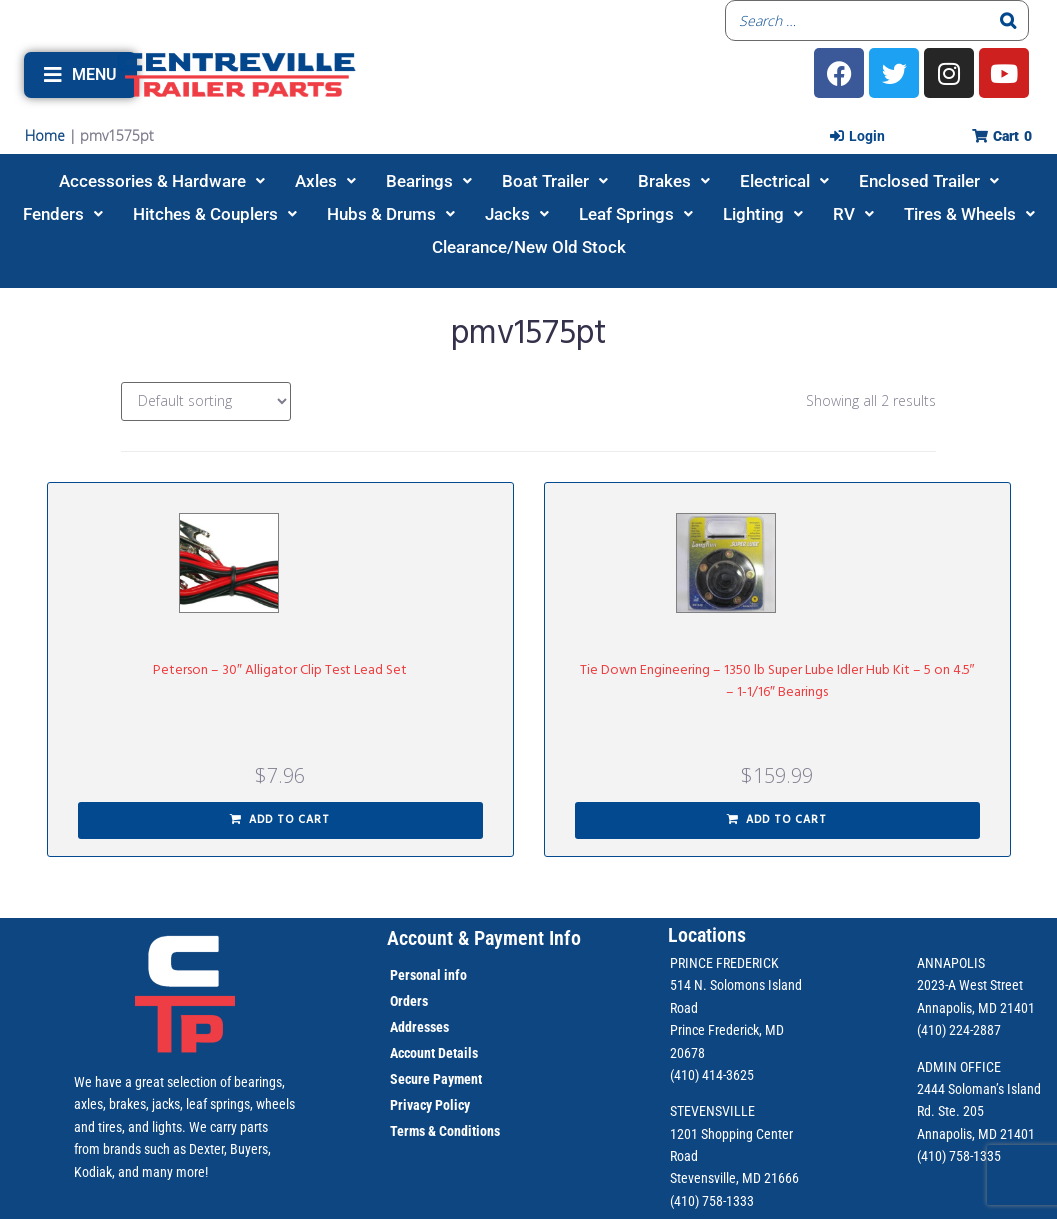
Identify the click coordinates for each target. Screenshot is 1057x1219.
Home (45, 135)
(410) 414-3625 (712, 1075)
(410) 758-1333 (712, 1201)
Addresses (419, 1027)
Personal (415, 975)
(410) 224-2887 (959, 1030)
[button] (80, 75)
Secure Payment (436, 1079)
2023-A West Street (970, 985)
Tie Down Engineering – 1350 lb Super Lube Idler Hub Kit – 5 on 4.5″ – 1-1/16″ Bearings (777, 681)
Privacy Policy (430, 1105)
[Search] (1008, 20)
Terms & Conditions (445, 1131)
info (454, 975)
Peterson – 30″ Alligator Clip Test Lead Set (280, 670)
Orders (409, 1001)
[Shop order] (206, 401)
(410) (931, 1156)
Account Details (434, 1053)
